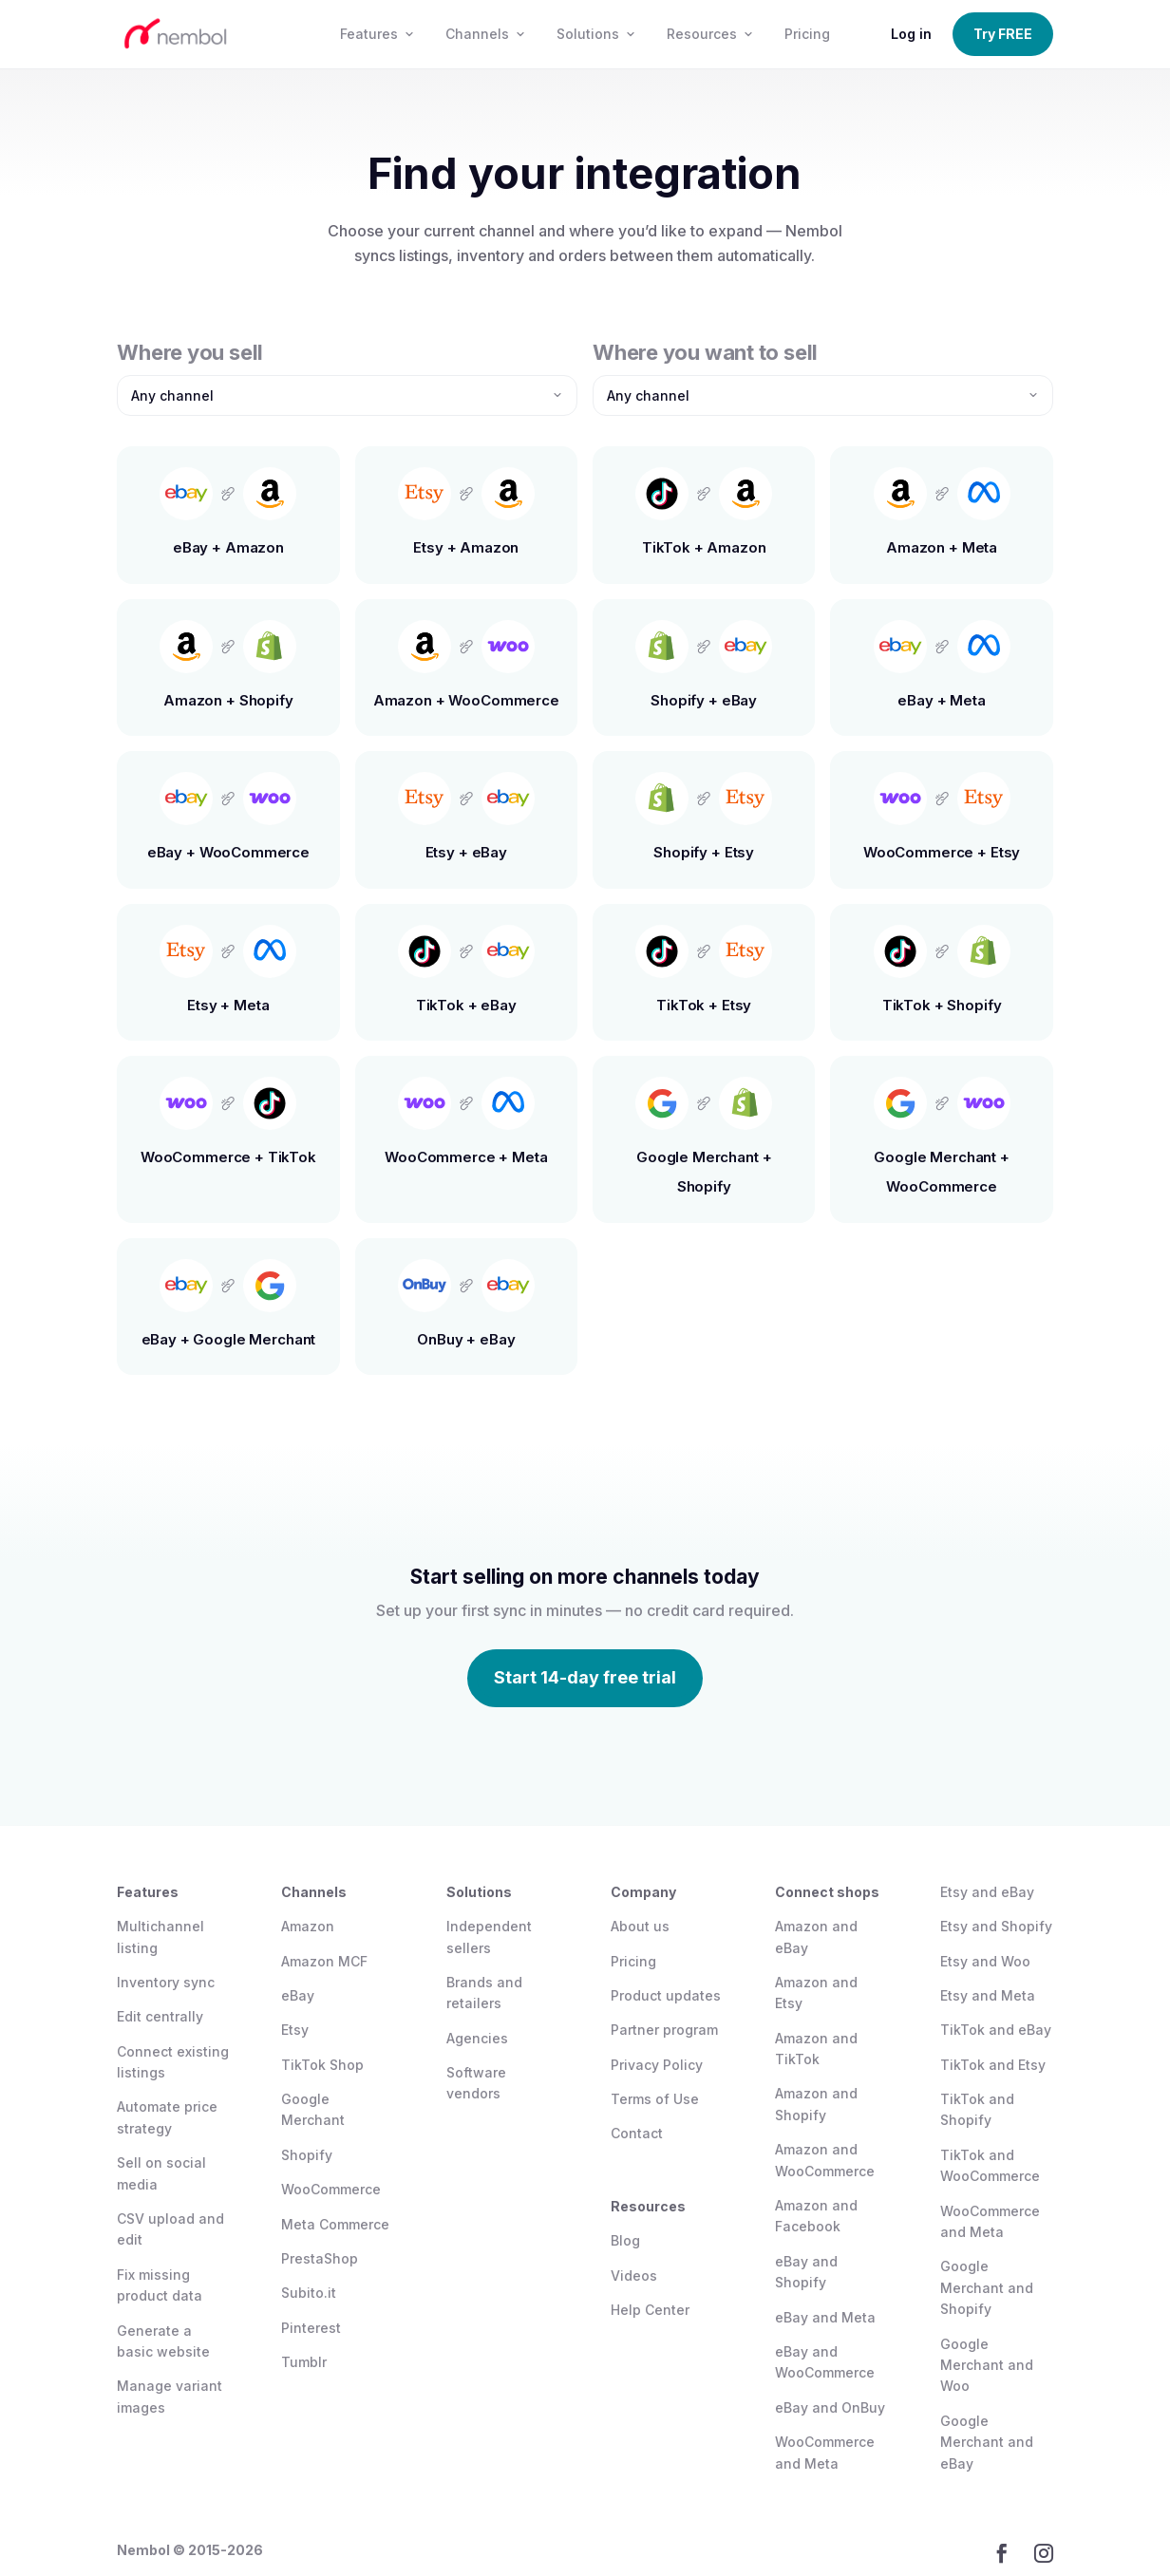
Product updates (666, 1995)
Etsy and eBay (987, 1892)
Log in (911, 34)
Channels (485, 34)
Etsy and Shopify (996, 1926)
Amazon (307, 1926)
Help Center (650, 2310)
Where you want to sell (705, 352)
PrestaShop (319, 2258)
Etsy (295, 2029)
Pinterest (311, 2328)
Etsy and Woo (985, 1961)
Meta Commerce (335, 2224)
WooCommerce (331, 2189)
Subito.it (308, 2293)
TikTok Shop (322, 2065)
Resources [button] (710, 34)
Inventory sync (166, 1982)
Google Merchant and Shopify (986, 2287)
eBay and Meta (825, 2317)
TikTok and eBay (995, 2029)
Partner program (664, 2029)
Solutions (596, 34)
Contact (637, 2133)
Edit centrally (160, 2016)
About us (640, 1926)
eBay (297, 1995)
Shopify (306, 2155)
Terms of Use (655, 2099)
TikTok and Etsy (993, 2065)
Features (377, 34)
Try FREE (1002, 34)
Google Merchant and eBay (986, 2442)
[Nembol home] (210, 34)
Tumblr (304, 2362)
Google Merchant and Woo (986, 2365)
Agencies (477, 2038)
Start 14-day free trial (585, 1677)
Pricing (807, 34)
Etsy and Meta (987, 1995)
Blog (625, 2240)
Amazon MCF (324, 1961)
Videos (634, 2275)
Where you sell (190, 352)
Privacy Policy (657, 2065)
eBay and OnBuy (830, 2407)
